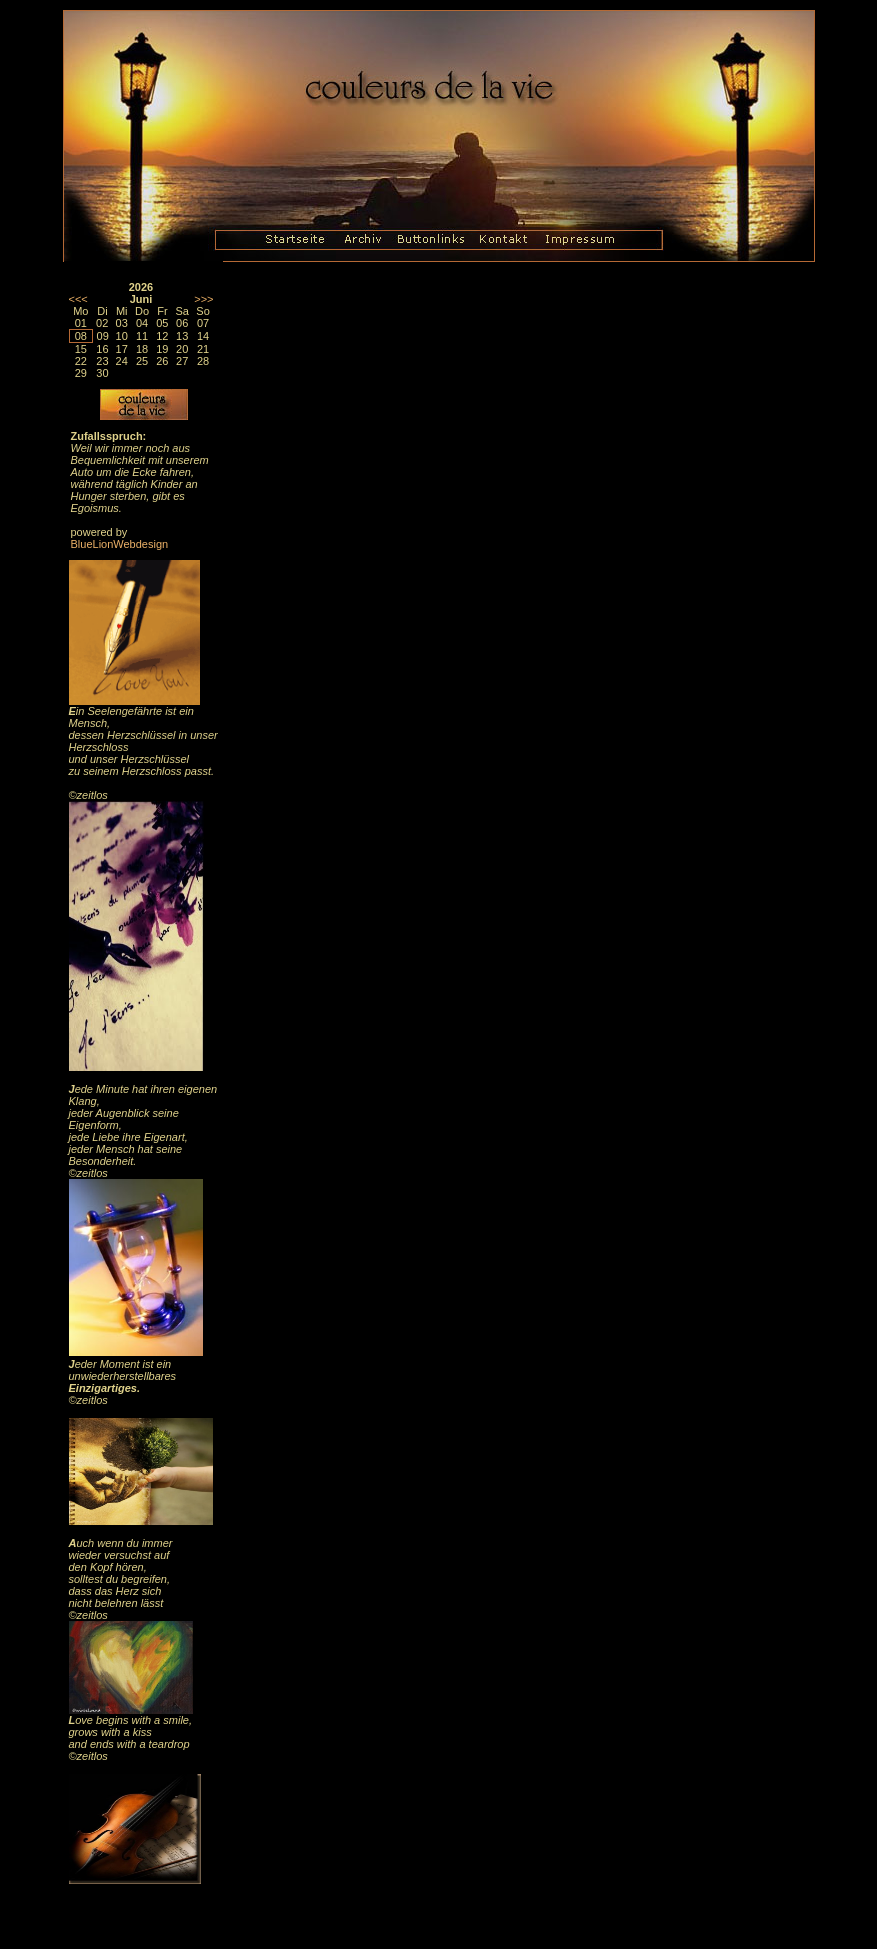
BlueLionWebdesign (120, 544)
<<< (78, 299)
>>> (203, 299)
